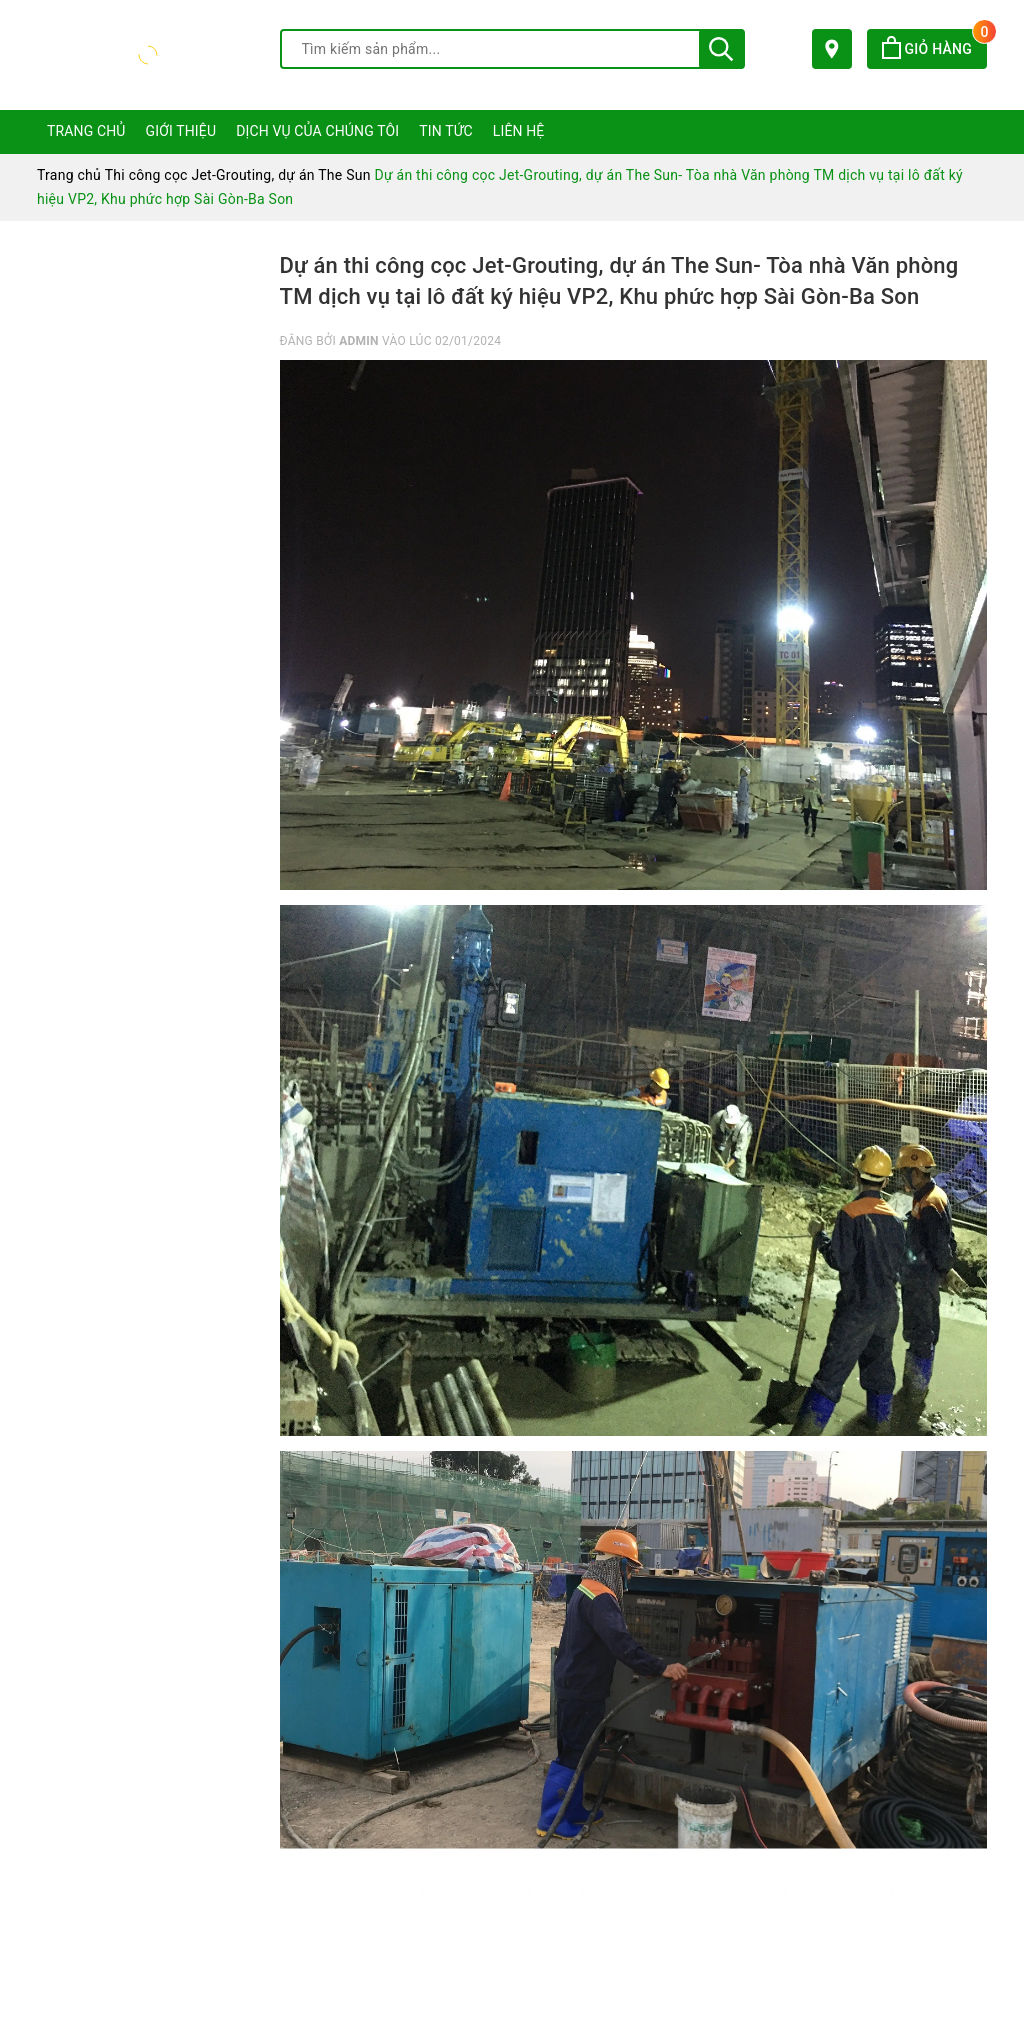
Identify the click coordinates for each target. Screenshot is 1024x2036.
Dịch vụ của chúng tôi (317, 131)
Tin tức (446, 131)
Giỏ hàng (934, 49)
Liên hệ (519, 131)
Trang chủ (86, 131)
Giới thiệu (181, 131)
